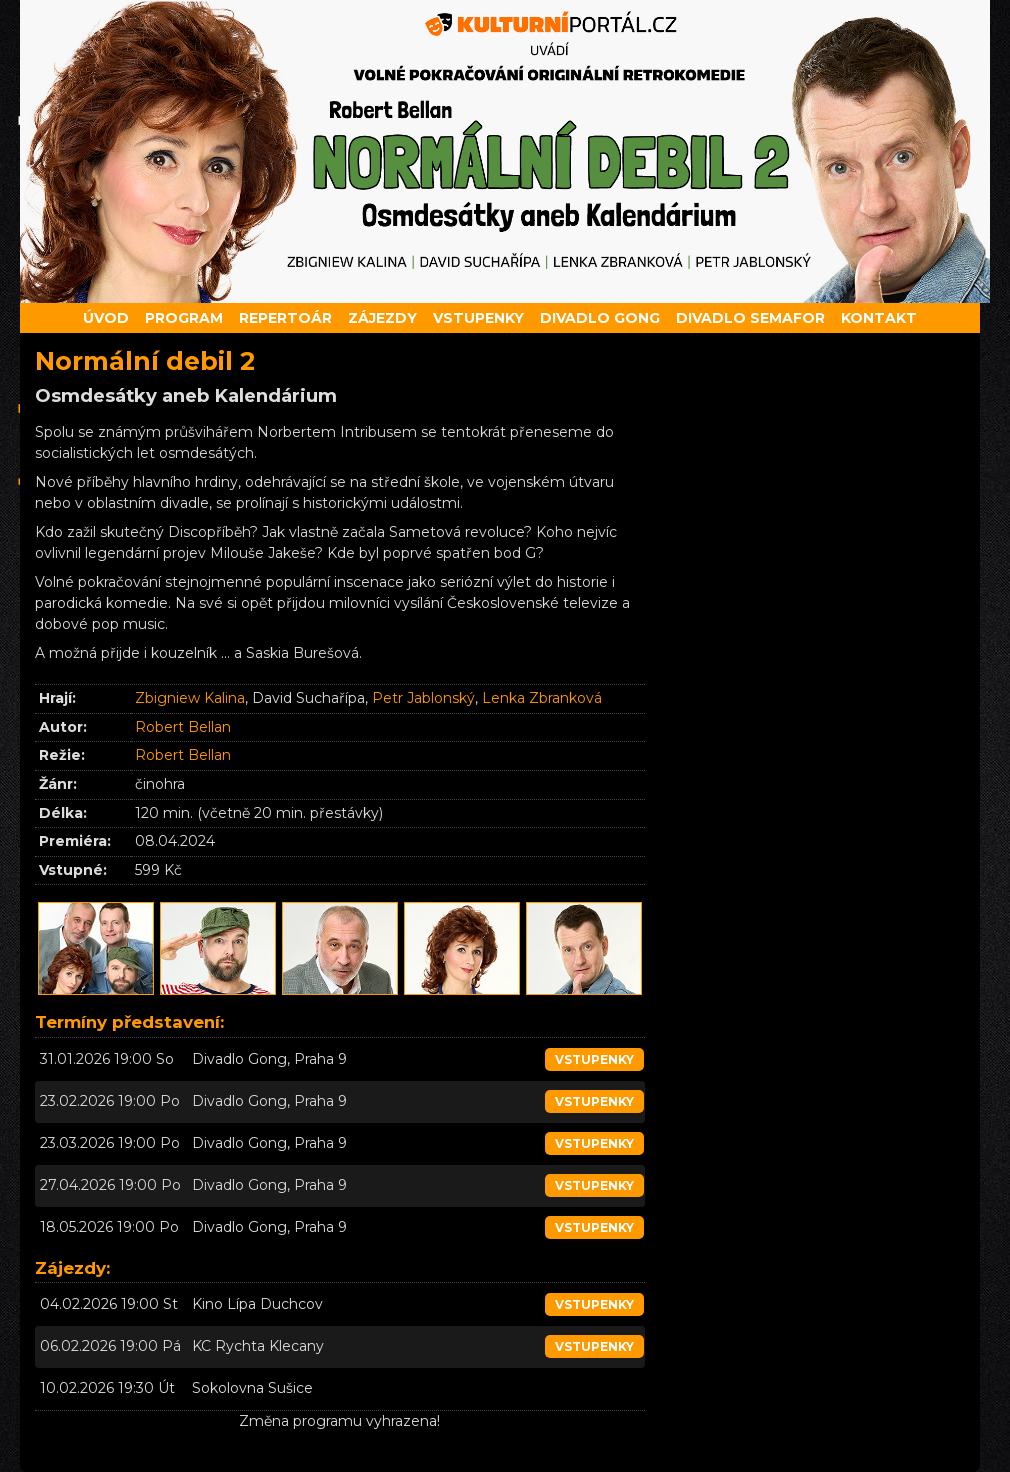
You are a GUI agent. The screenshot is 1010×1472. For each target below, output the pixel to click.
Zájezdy (382, 318)
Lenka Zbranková (542, 698)
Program (184, 318)
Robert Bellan (183, 727)
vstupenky (594, 1059)
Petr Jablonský (423, 698)
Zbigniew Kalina (190, 698)
